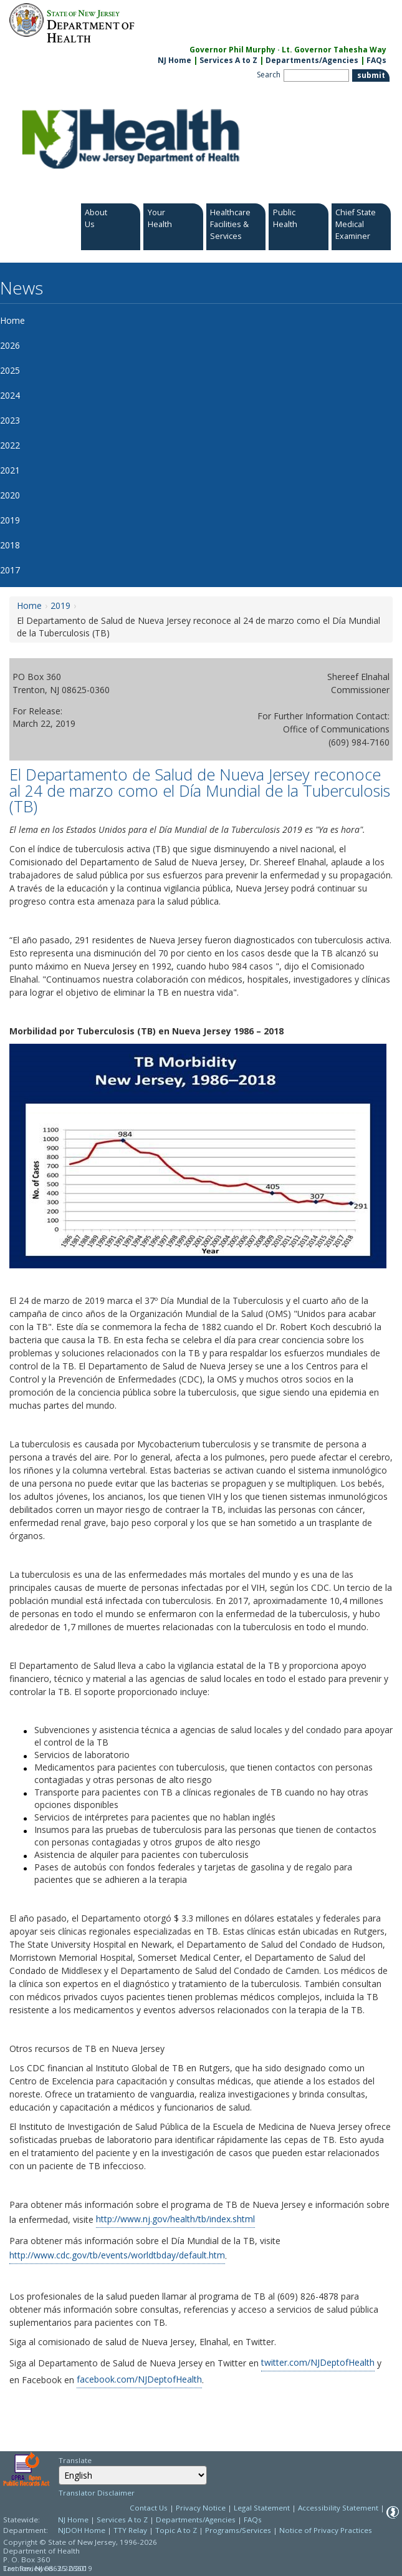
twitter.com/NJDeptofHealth (318, 2362)
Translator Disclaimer (97, 2492)
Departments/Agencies (312, 60)
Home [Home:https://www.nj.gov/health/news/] (29, 605)
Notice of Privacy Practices (325, 2530)
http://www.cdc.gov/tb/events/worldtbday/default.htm (117, 2255)
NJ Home (174, 60)
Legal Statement (262, 2507)
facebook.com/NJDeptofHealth (139, 2379)
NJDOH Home (81, 2530)
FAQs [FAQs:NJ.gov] (376, 60)
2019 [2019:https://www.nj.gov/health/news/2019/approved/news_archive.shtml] (60, 605)
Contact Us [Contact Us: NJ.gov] (149, 2507)
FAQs (253, 2519)
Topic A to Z (176, 2530)
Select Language (58, 2465)
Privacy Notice (201, 2507)
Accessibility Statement (338, 2507)
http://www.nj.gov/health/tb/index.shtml (175, 2219)
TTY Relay (131, 2530)
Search (268, 74)
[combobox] (133, 2475)
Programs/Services (238, 2530)
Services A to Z (228, 60)
